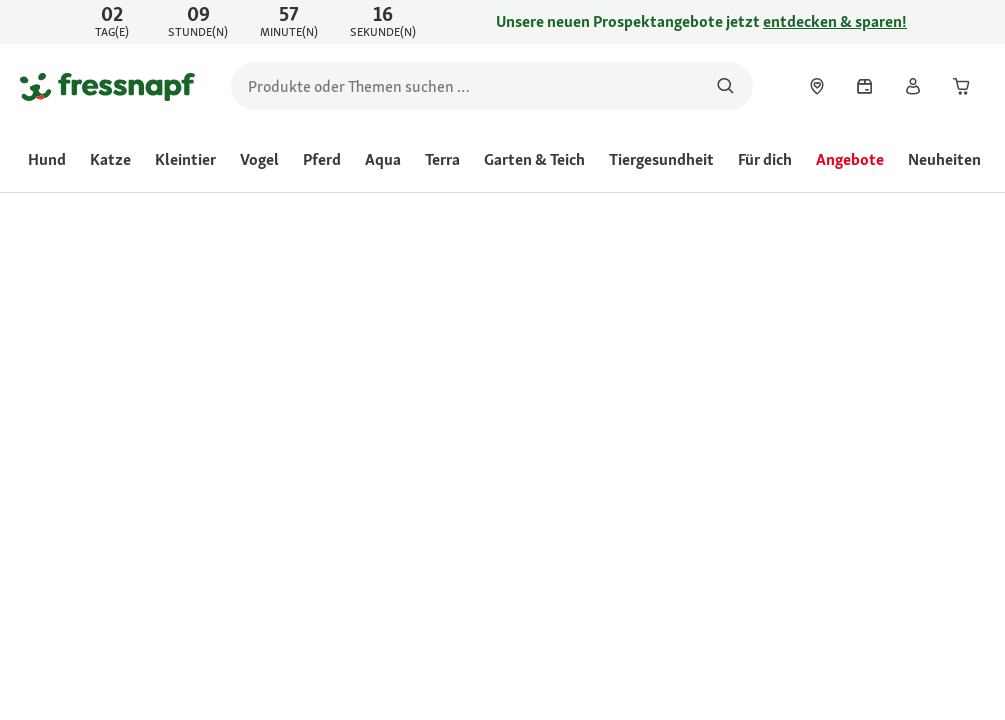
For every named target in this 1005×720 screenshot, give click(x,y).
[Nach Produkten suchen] (725, 86)
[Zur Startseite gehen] (107, 86)
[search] (492, 86)
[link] (502, 22)
